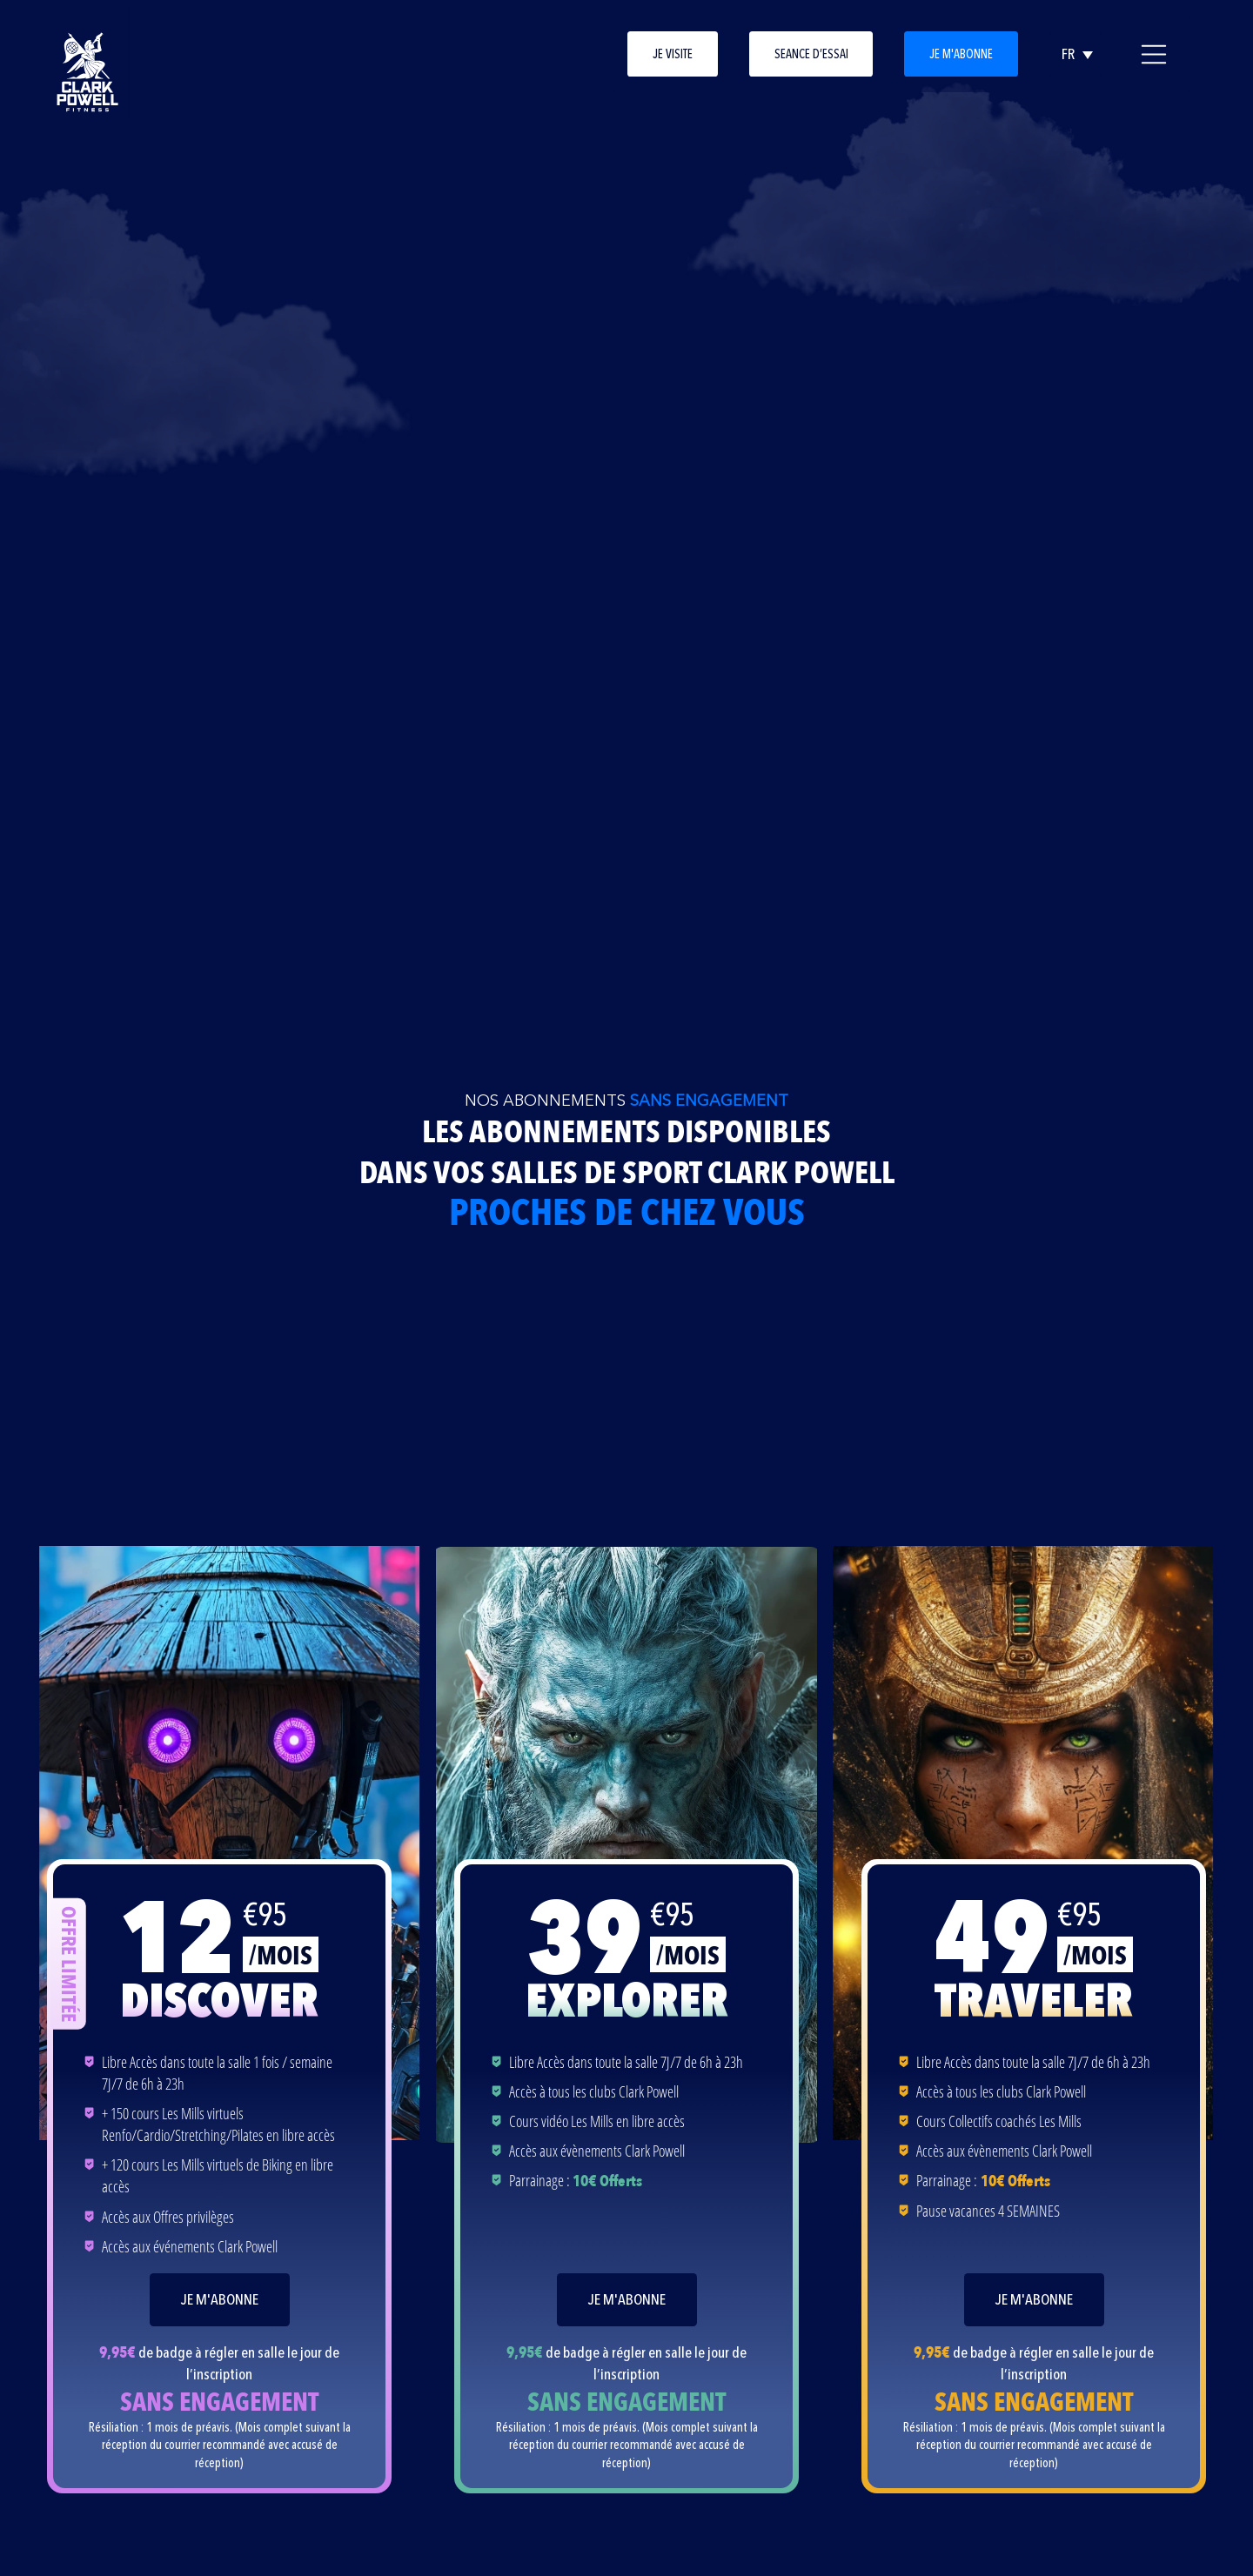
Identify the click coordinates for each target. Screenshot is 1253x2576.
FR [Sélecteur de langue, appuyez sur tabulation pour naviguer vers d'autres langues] (1068, 54)
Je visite (673, 54)
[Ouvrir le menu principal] (1154, 54)
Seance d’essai (811, 54)
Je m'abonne (961, 54)
